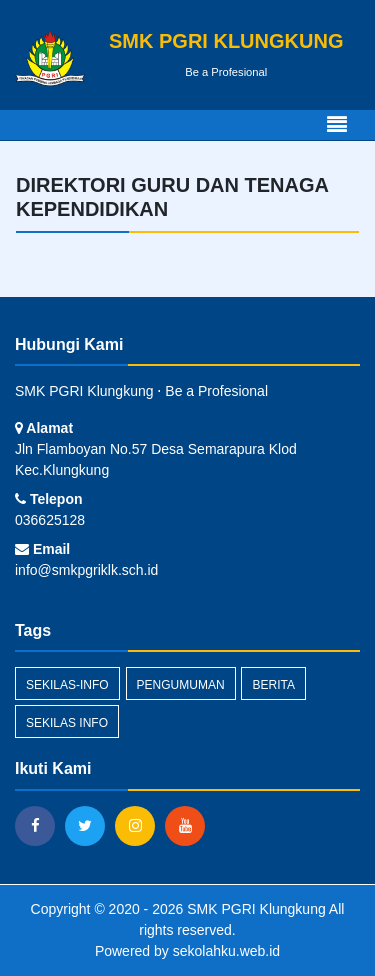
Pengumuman (181, 685)
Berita (273, 685)
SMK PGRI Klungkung (254, 909)
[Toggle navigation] (337, 125)
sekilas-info (67, 685)
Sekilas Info (67, 723)
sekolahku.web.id (226, 951)
